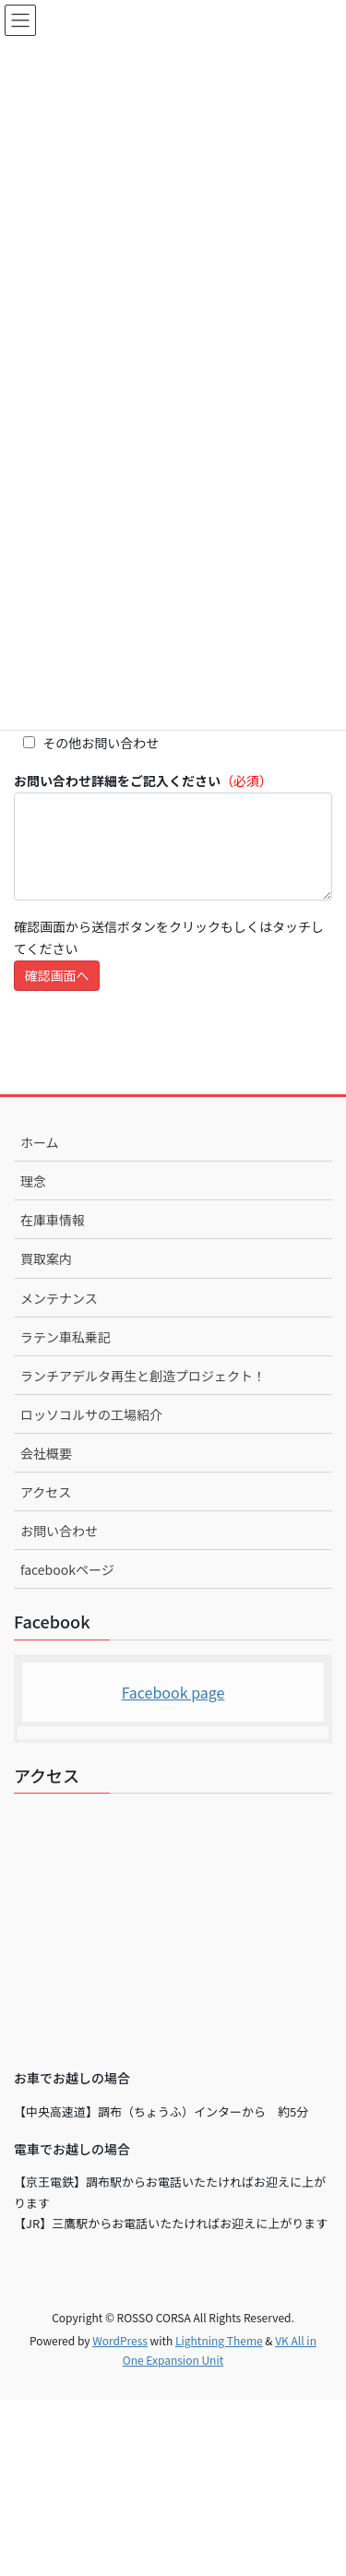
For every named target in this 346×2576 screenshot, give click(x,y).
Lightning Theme (219, 2340)
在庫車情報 (52, 1219)
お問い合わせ (59, 1530)
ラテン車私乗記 (65, 1337)
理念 (33, 1181)
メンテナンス (59, 1298)
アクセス (45, 1492)
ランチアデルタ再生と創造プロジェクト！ (143, 1375)
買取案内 (46, 1258)
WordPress (120, 2340)
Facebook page (173, 1692)
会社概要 (46, 1453)
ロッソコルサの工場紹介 (91, 1414)
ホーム (39, 1142)
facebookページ (67, 1569)
